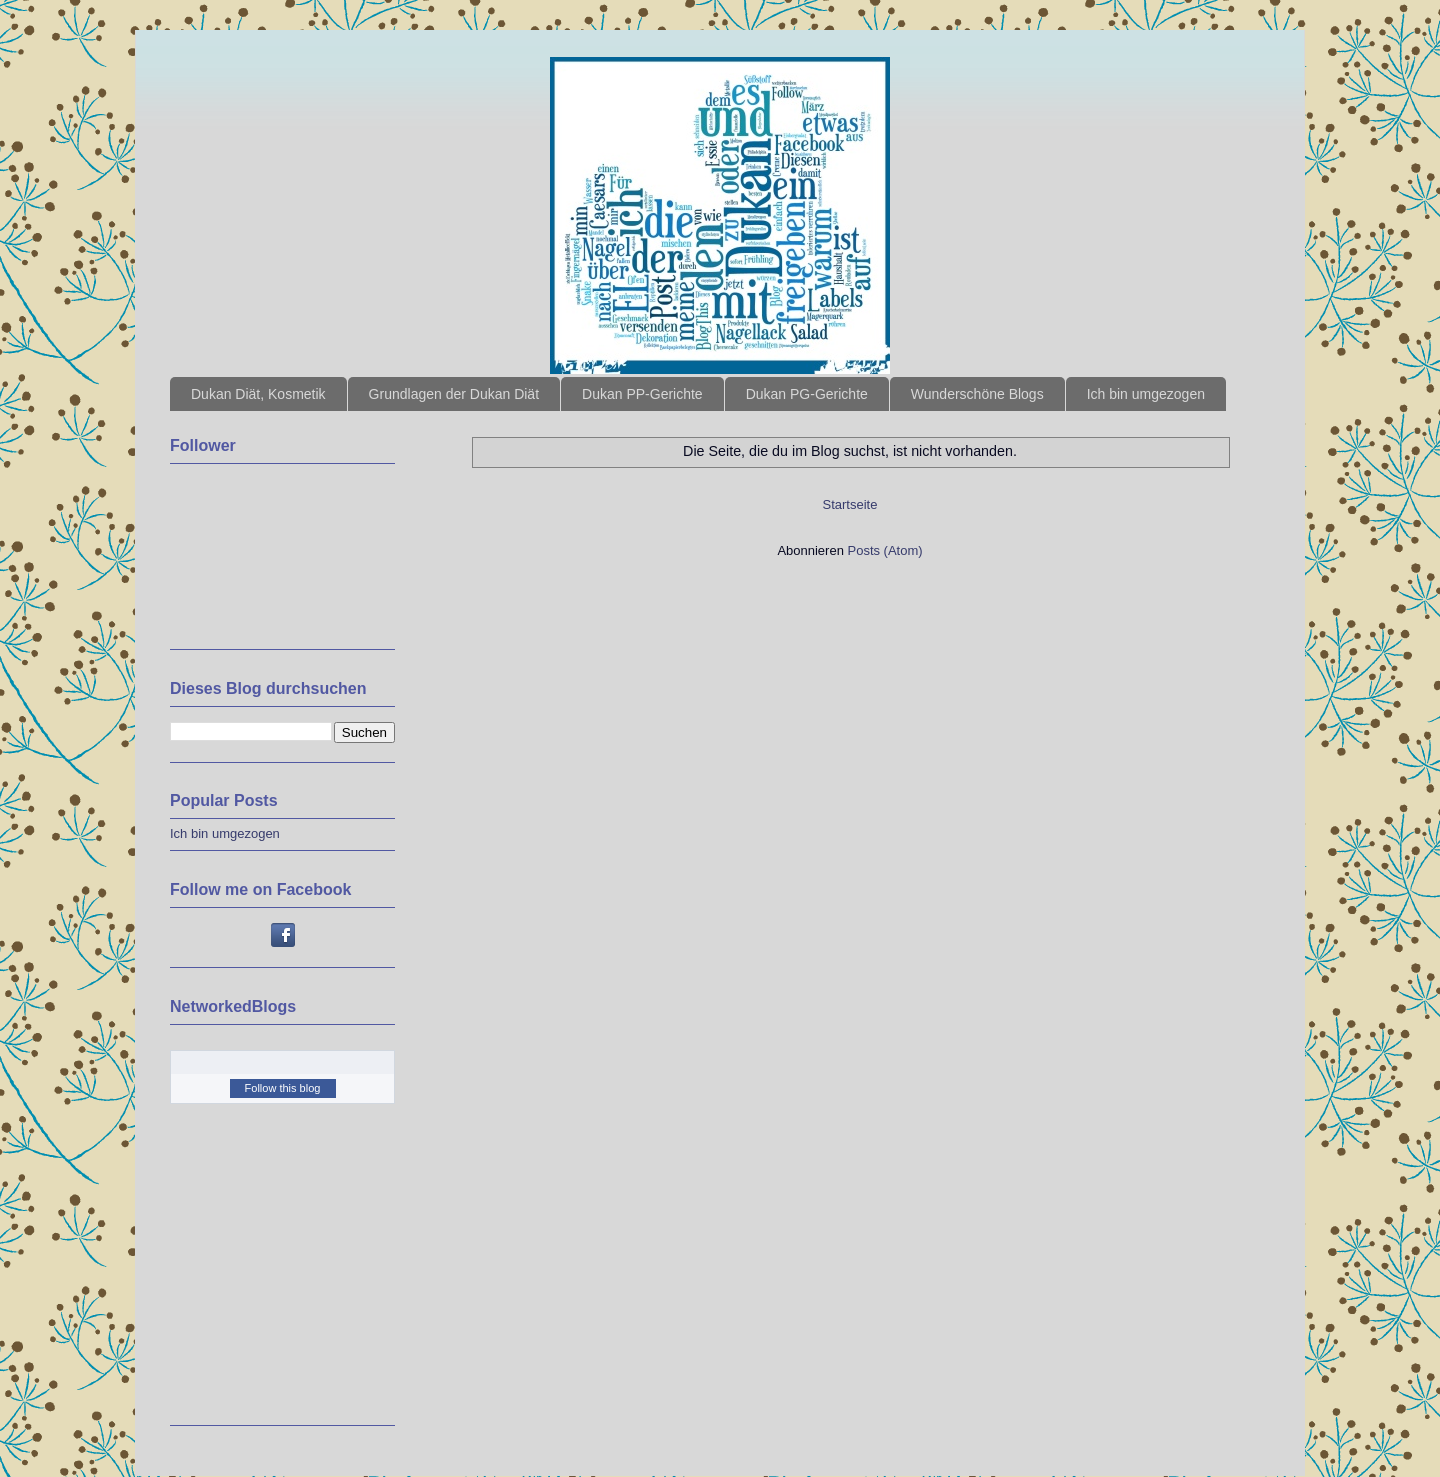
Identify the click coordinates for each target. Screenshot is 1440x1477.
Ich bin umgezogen (1146, 394)
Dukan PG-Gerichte (807, 394)
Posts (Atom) (885, 550)
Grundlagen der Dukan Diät (454, 394)
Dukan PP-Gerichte (642, 394)
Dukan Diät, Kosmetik (258, 394)
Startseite (850, 504)
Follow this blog (283, 1088)
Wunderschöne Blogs (977, 394)
